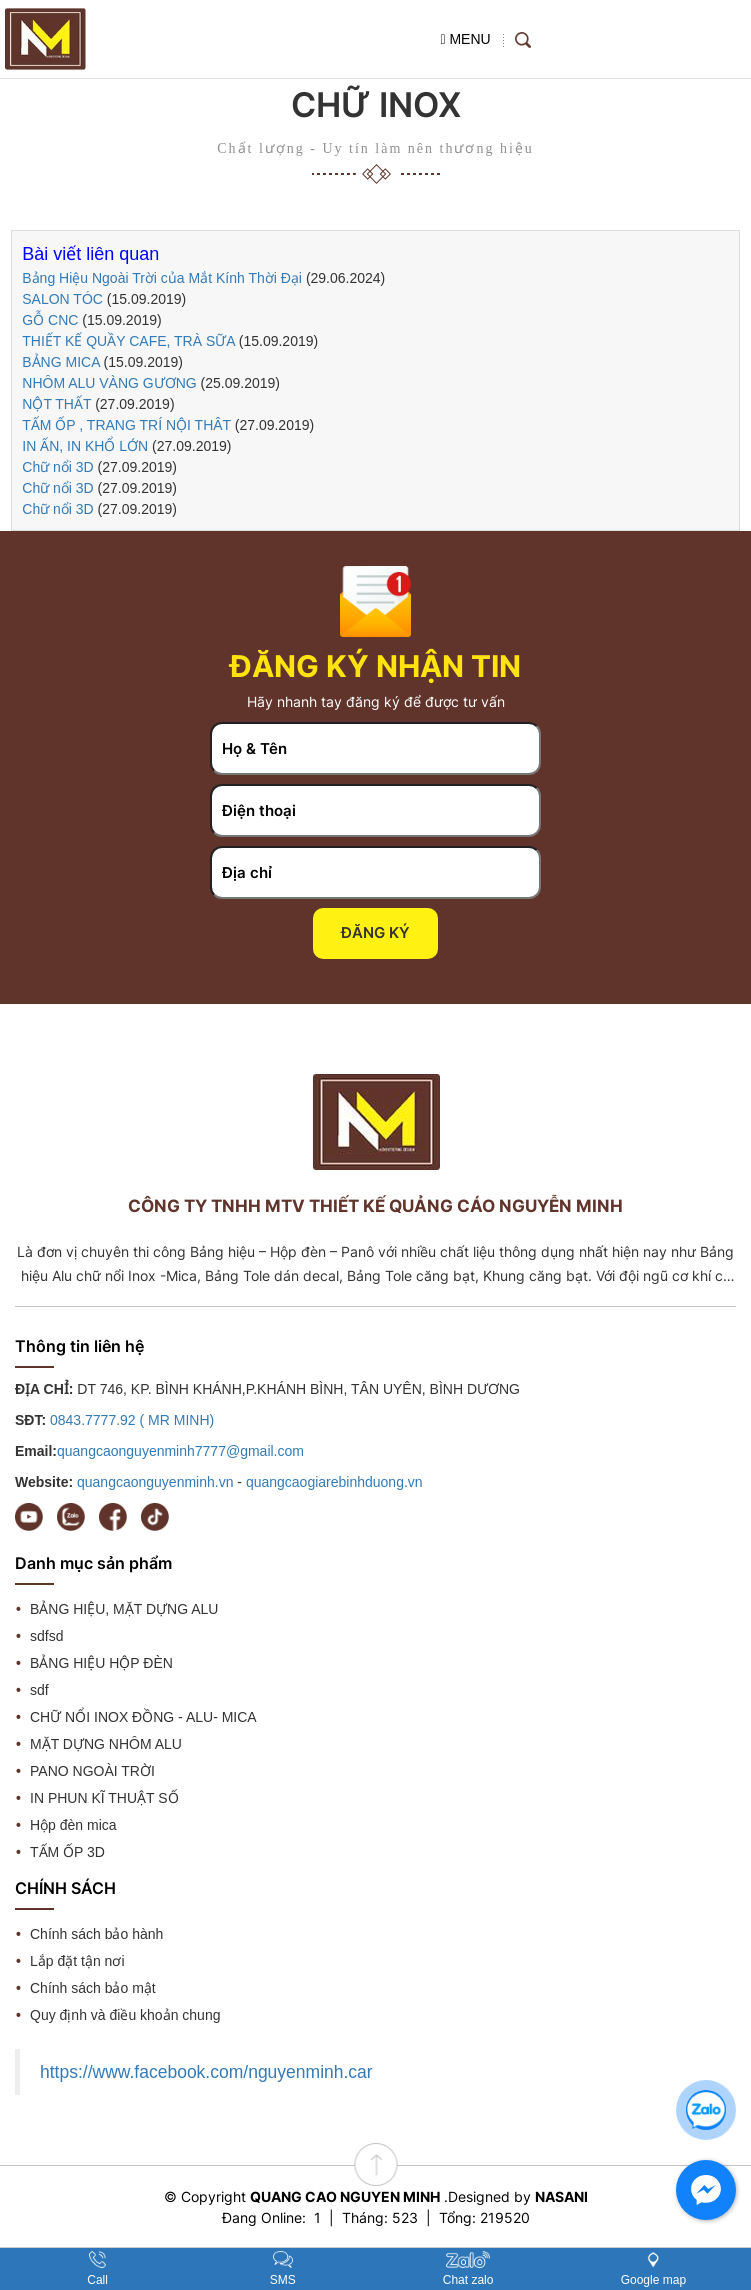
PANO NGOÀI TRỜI (92, 1771)
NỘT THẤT (58, 404)
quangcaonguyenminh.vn (155, 1482)
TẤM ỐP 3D (67, 1852)
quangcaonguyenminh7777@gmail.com (180, 1451)
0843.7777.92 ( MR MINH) (132, 1420)
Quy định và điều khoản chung (125, 2015)
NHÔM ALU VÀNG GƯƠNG (109, 383)
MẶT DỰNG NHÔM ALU (106, 1744)
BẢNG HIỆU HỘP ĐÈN (101, 1663)
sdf (39, 1690)
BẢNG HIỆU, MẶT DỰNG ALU (124, 1609)
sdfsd (46, 1636)
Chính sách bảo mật (93, 1988)
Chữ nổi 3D (57, 467)
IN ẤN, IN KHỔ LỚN (85, 446)
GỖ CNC (50, 320)
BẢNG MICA (60, 362)
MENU (465, 39)
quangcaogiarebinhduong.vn (334, 1482)
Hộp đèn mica (73, 1825)
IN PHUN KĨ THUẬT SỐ (104, 1798)
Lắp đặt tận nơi (77, 1961)
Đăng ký (375, 932)
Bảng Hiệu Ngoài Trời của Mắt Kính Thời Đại (164, 278)
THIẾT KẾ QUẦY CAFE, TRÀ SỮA (128, 341)
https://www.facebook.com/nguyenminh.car (206, 2072)
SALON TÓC (62, 299)
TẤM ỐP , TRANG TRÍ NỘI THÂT (126, 425)
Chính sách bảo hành (96, 1934)
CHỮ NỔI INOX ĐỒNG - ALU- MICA (143, 1717)
